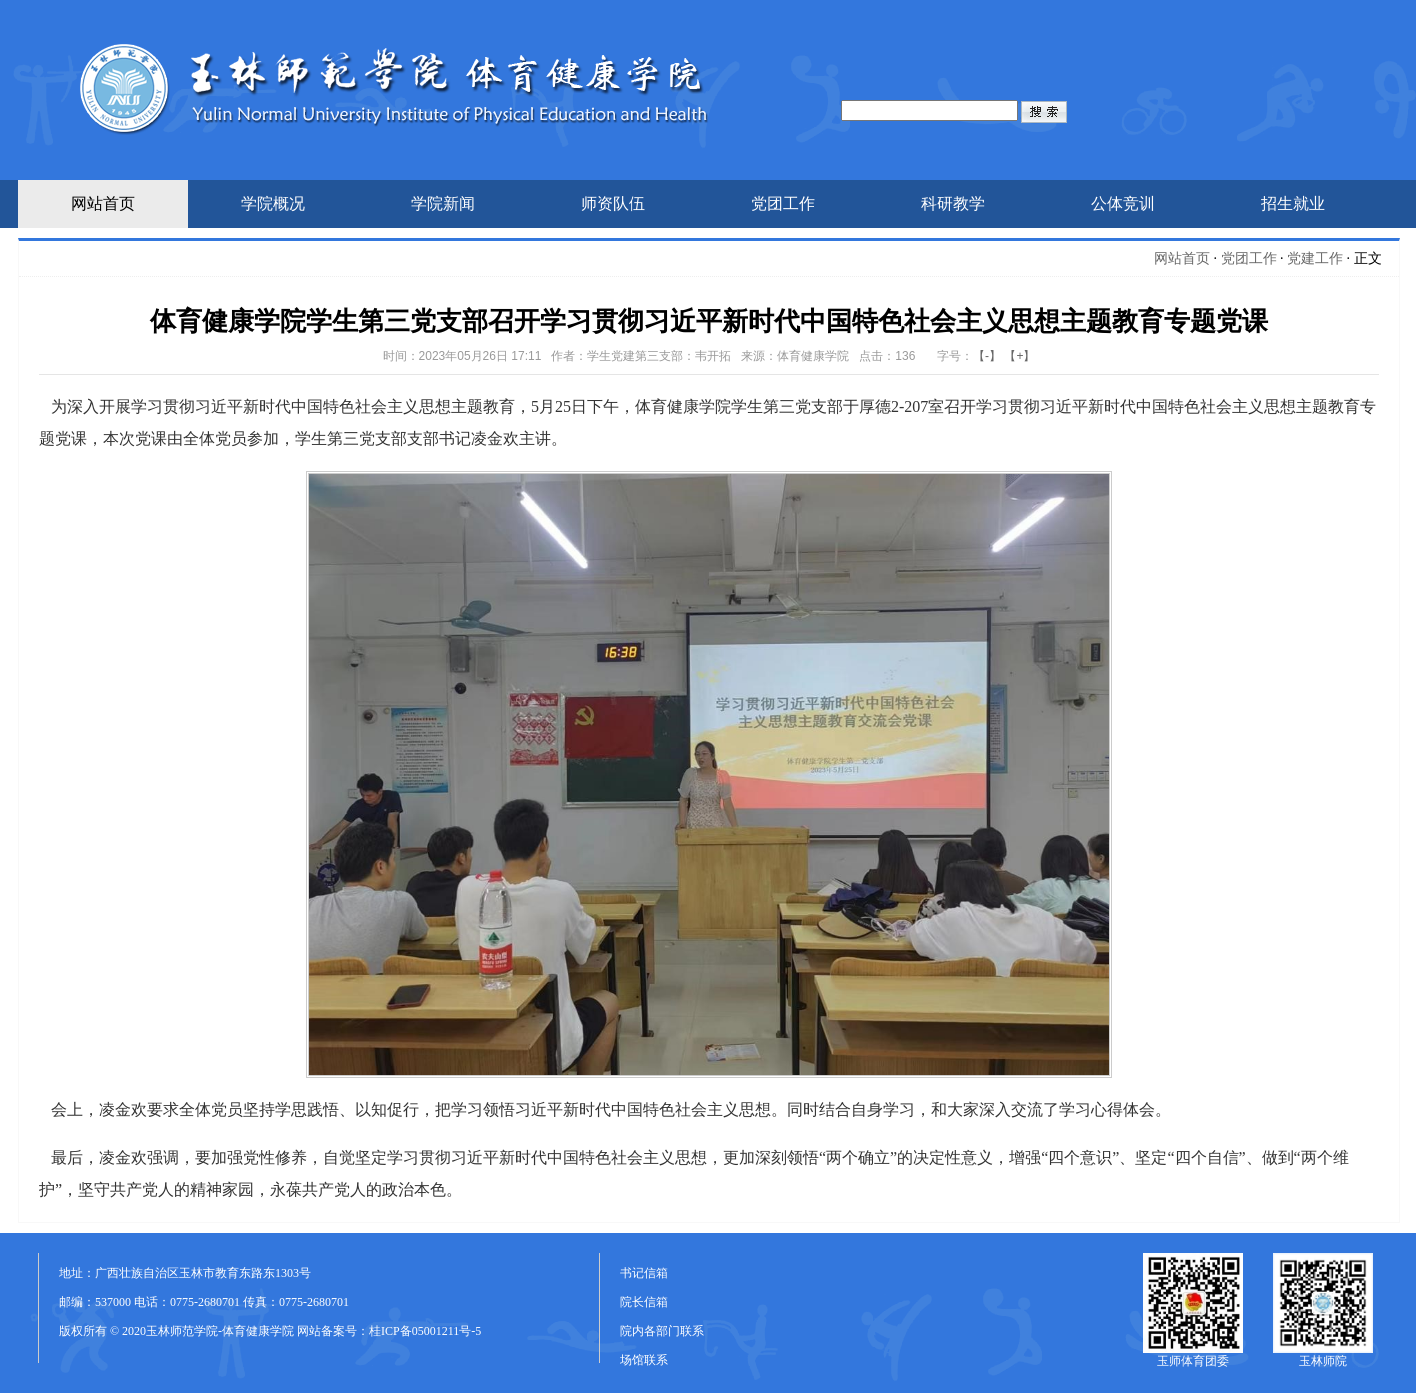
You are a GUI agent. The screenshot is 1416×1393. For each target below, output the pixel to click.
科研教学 (953, 203)
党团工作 (783, 203)
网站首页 (103, 203)
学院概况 (273, 203)
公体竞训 (1123, 203)
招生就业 (1293, 203)
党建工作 (1315, 258)
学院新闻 (443, 203)
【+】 (1019, 356)
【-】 (987, 356)
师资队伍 (613, 203)
